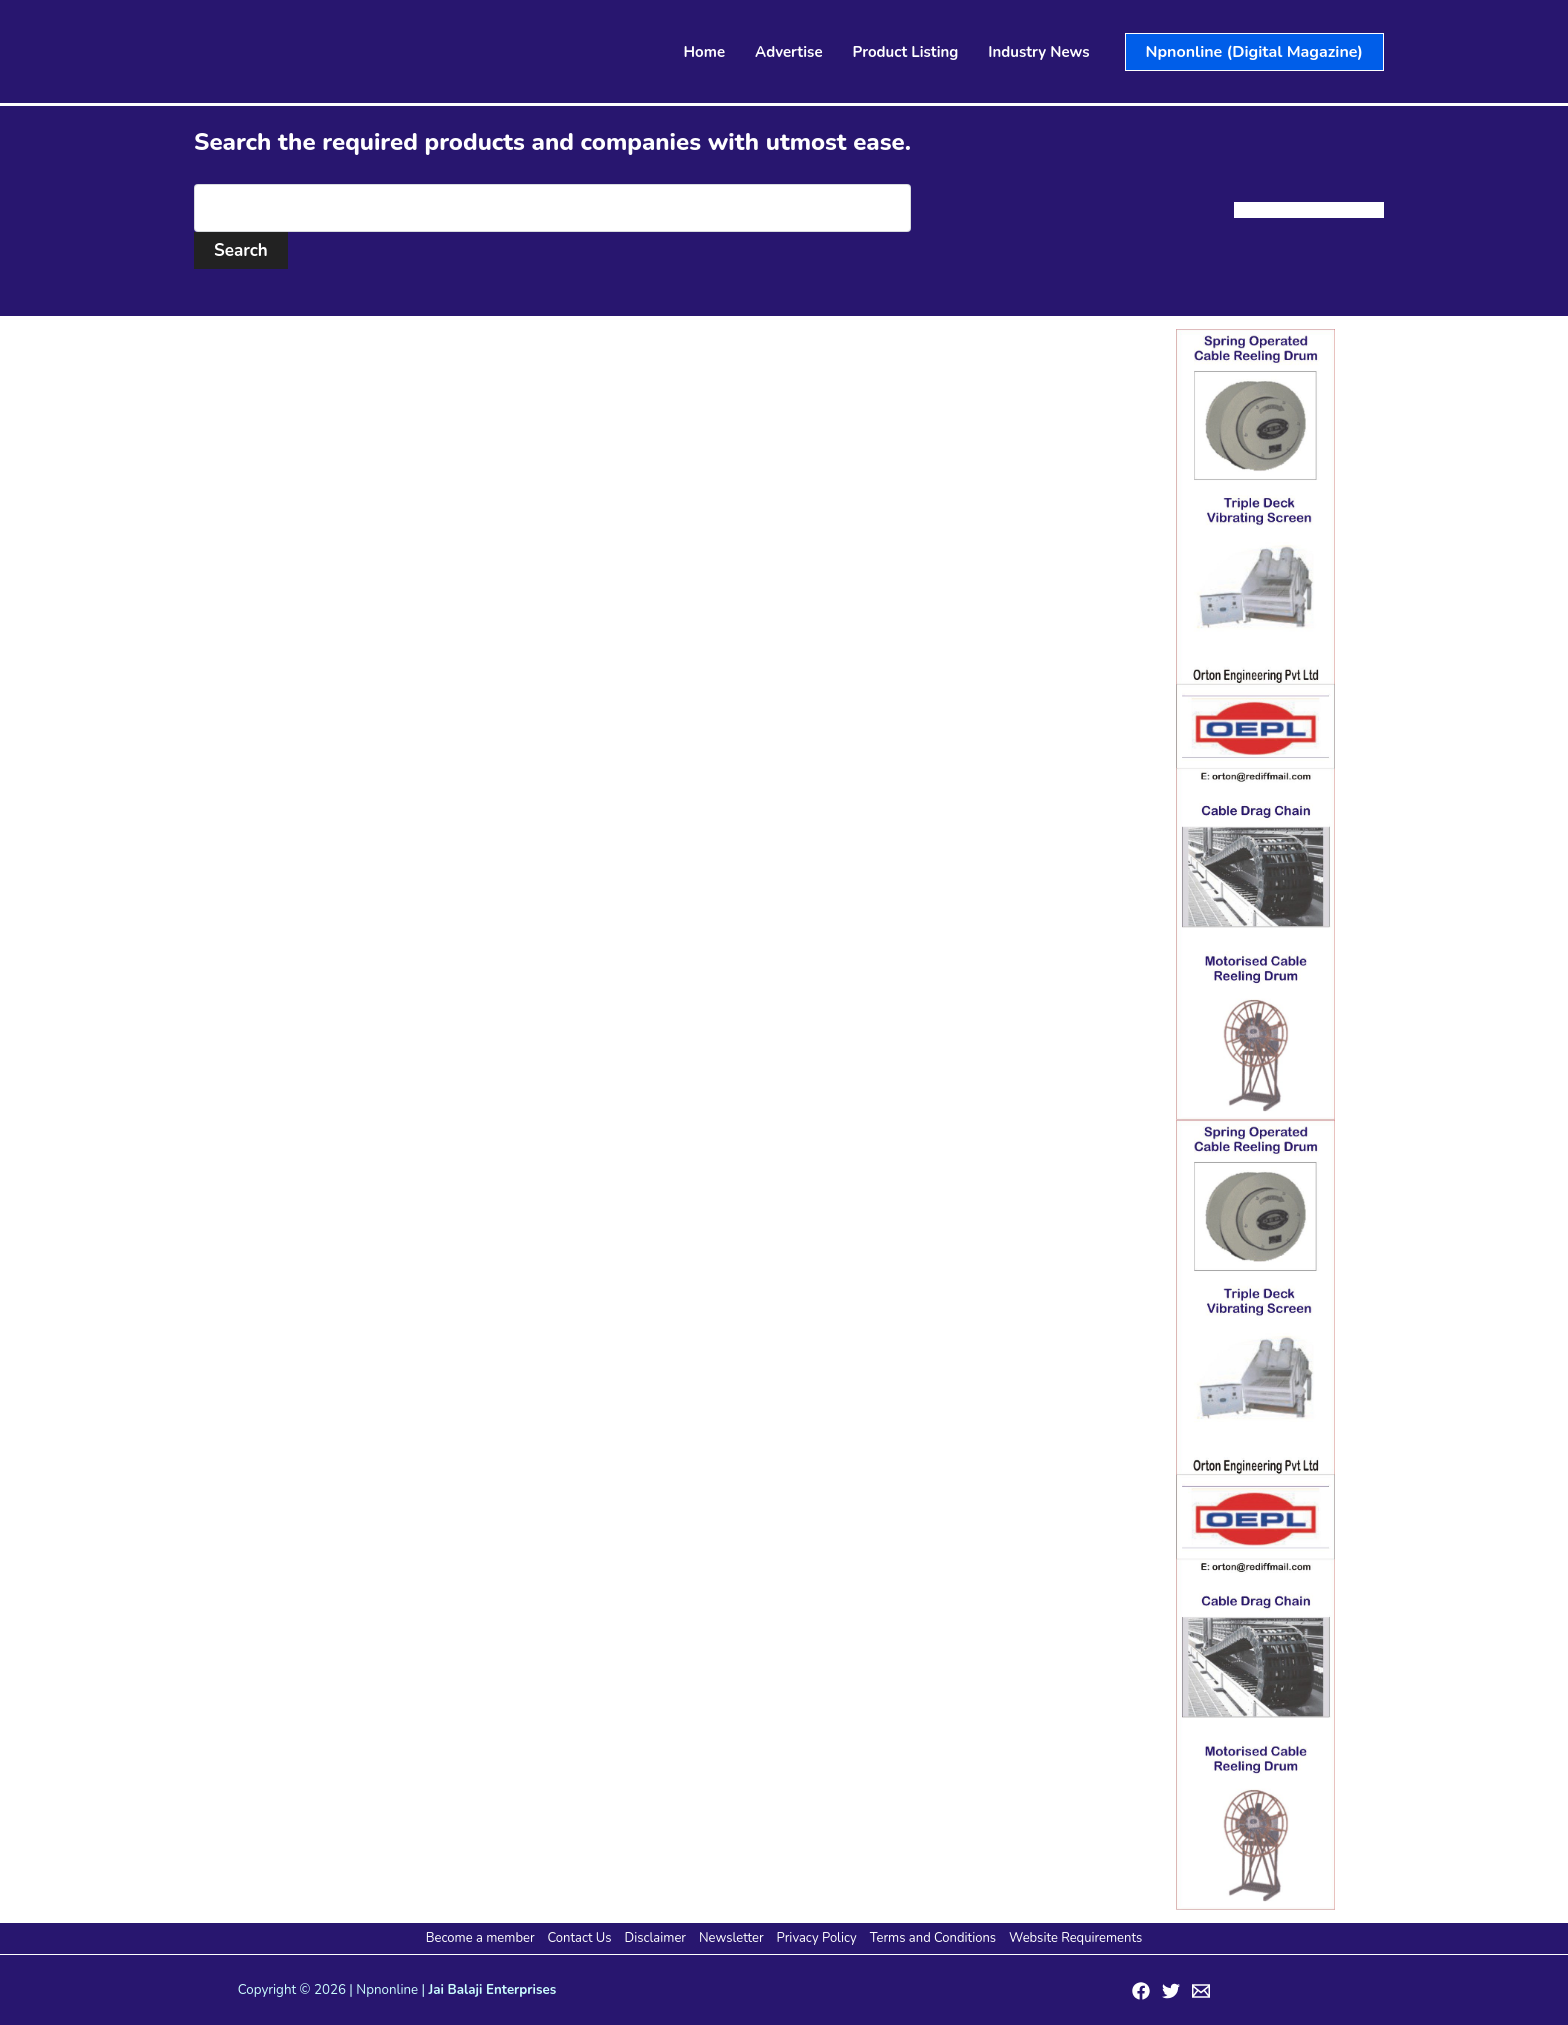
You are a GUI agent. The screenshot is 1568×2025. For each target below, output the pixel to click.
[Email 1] (1201, 1991)
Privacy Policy (817, 1938)
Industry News (1038, 52)
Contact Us (580, 1938)
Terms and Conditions (933, 1938)
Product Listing (906, 52)
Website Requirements (1075, 1938)
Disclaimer (655, 1938)
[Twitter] (1171, 1991)
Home (705, 52)
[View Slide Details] (1255, 724)
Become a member (480, 1938)
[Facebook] (1141, 1991)
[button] (1254, 52)
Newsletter (731, 1938)
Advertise (789, 52)
